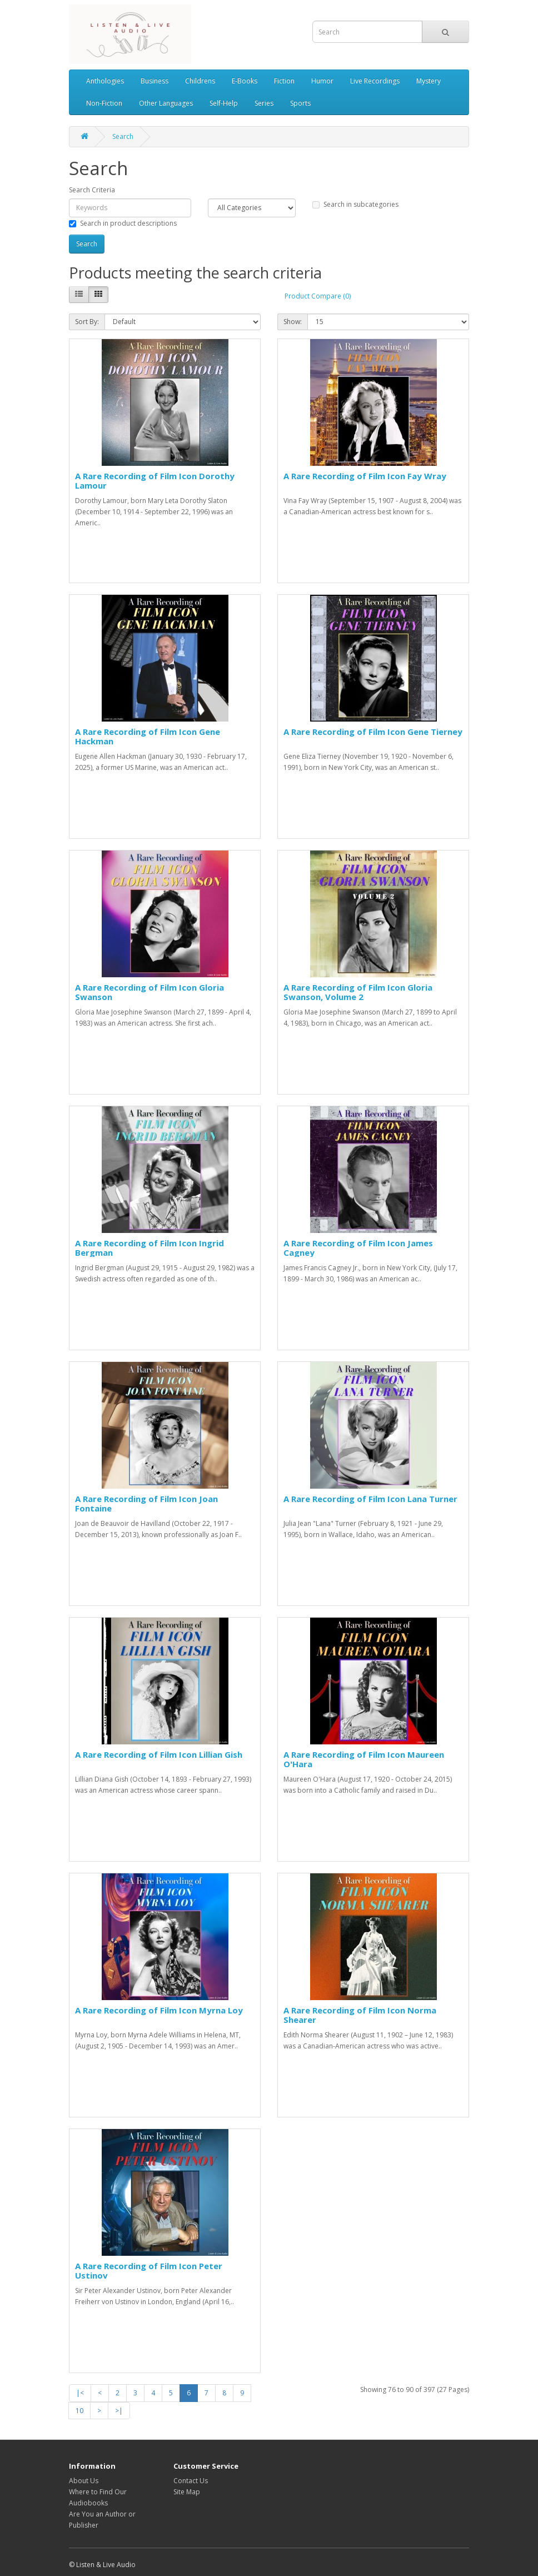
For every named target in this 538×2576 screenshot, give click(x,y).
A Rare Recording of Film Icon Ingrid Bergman (149, 1247)
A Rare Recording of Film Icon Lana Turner (370, 1498)
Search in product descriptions (123, 223)
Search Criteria (92, 190)
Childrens (200, 81)
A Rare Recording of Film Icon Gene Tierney (372, 731)
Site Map (186, 2492)
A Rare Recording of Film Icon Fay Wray (364, 475)
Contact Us (190, 2480)
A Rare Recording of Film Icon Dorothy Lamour (155, 480)
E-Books (244, 81)
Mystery (428, 81)
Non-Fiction (104, 103)
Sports (300, 103)
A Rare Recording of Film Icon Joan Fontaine (146, 1503)
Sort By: (87, 321)
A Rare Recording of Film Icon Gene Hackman (147, 736)
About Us (83, 2480)
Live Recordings (375, 81)
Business (154, 81)
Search (122, 136)
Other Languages (166, 103)
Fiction (284, 81)
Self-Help (224, 103)
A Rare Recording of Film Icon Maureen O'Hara (363, 1759)
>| (119, 2410)
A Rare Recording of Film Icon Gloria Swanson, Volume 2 (357, 992)
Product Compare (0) (318, 296)
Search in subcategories (355, 204)
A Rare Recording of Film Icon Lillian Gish (158, 1754)
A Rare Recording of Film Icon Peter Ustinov (148, 2270)
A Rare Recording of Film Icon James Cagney (358, 1247)
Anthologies (105, 81)
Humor (322, 81)
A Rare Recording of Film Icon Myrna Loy (159, 2010)
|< (80, 2393)
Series (264, 103)
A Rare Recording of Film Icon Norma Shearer (359, 2015)
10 (79, 2410)
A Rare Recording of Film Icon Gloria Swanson (149, 992)
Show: (292, 321)
